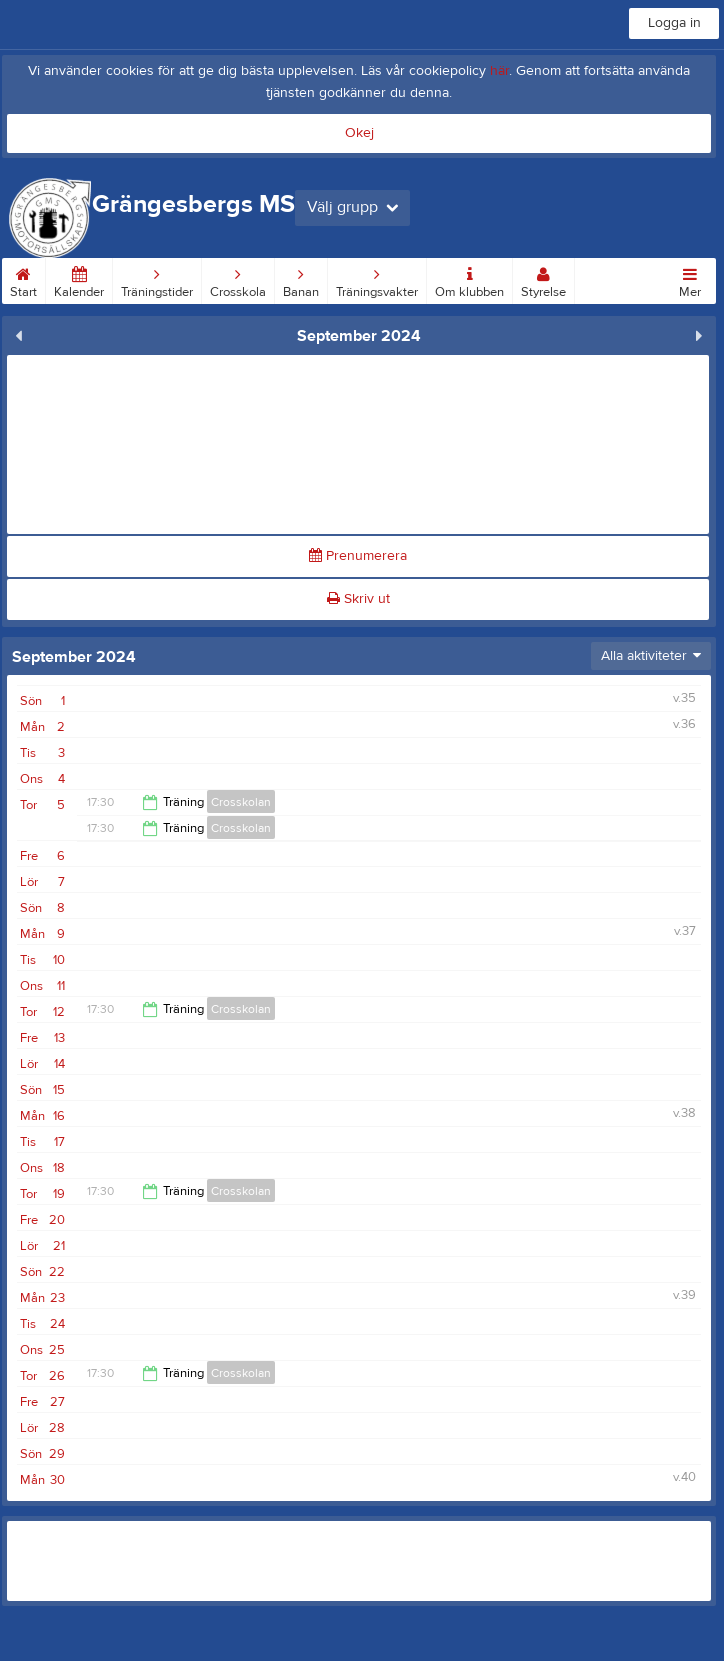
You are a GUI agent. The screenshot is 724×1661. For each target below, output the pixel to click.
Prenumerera (358, 556)
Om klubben (469, 279)
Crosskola (238, 279)
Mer (690, 279)
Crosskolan (241, 802)
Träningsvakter (377, 279)
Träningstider (157, 279)
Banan (301, 279)
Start (23, 279)
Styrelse (543, 279)
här (499, 71)
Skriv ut (358, 599)
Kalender (79, 279)
